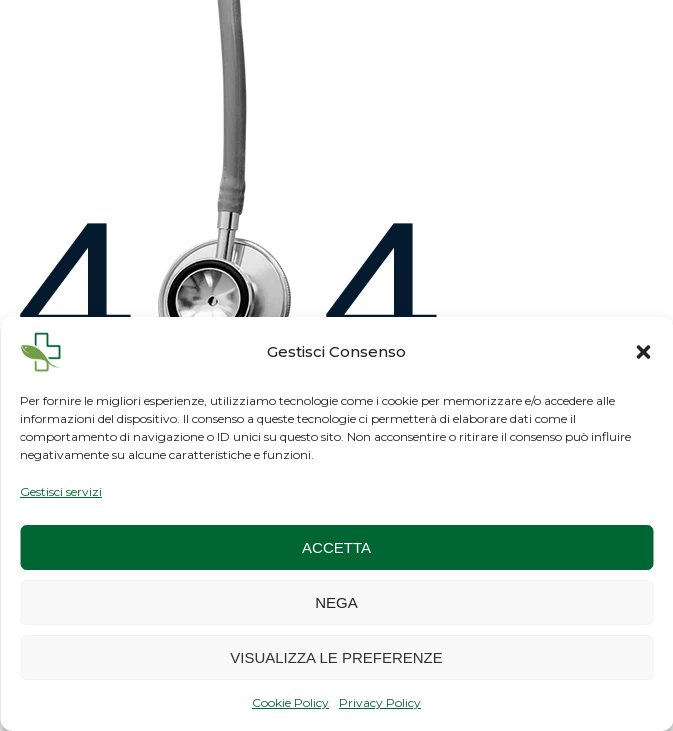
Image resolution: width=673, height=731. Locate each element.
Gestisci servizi (61, 491)
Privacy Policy (380, 702)
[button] (643, 352)
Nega (336, 602)
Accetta (336, 547)
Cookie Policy (290, 702)
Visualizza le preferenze (336, 657)
